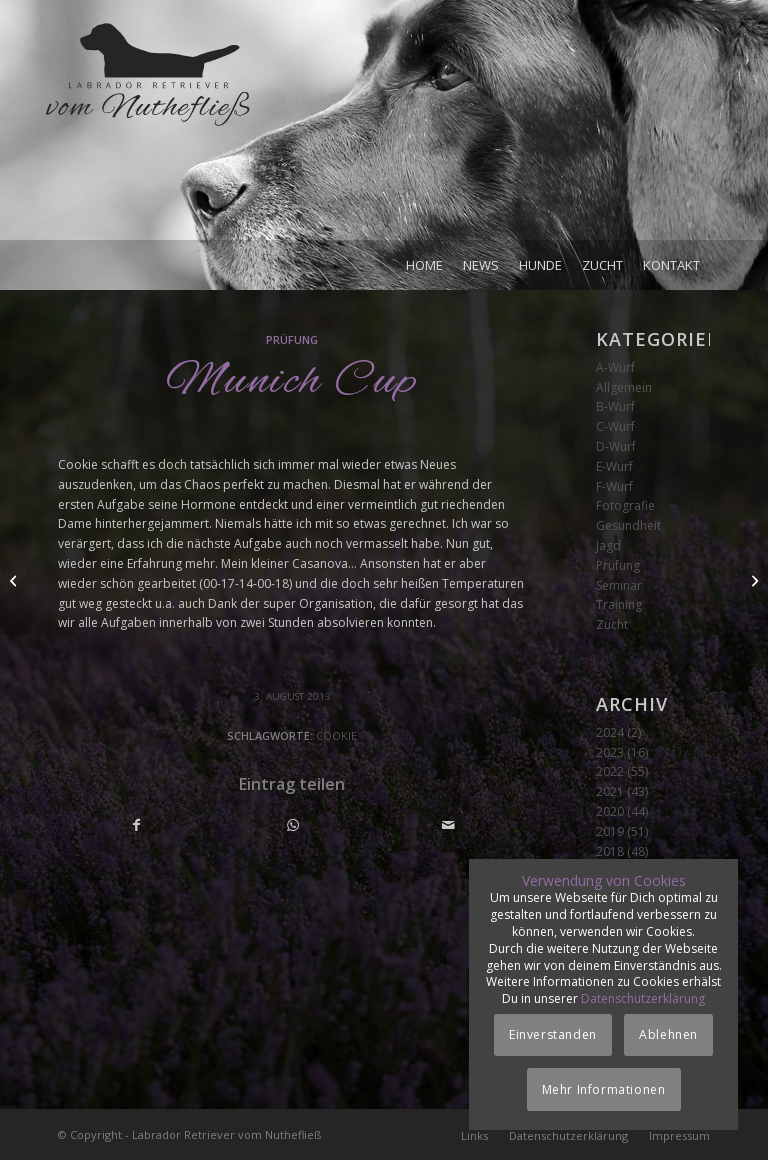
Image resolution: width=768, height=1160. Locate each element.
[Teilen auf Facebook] (137, 825)
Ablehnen (668, 1034)
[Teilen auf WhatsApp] (293, 825)
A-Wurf (615, 367)
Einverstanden (553, 1034)
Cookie (336, 735)
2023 (610, 752)
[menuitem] (424, 265)
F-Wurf (614, 486)
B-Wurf (615, 406)
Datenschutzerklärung (643, 998)
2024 (610, 732)
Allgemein (624, 387)
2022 (610, 771)
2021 (610, 791)
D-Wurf (616, 446)
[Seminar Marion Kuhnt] (752, 580)
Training (619, 604)
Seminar (619, 585)
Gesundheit (628, 525)
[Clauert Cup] (15, 580)
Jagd (608, 545)
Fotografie (625, 505)
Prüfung (292, 339)
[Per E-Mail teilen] (448, 825)
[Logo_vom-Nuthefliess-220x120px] (148, 130)
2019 (610, 831)
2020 (610, 811)
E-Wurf (614, 466)
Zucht (612, 624)
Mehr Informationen (604, 1089)
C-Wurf (615, 426)
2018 (610, 851)
